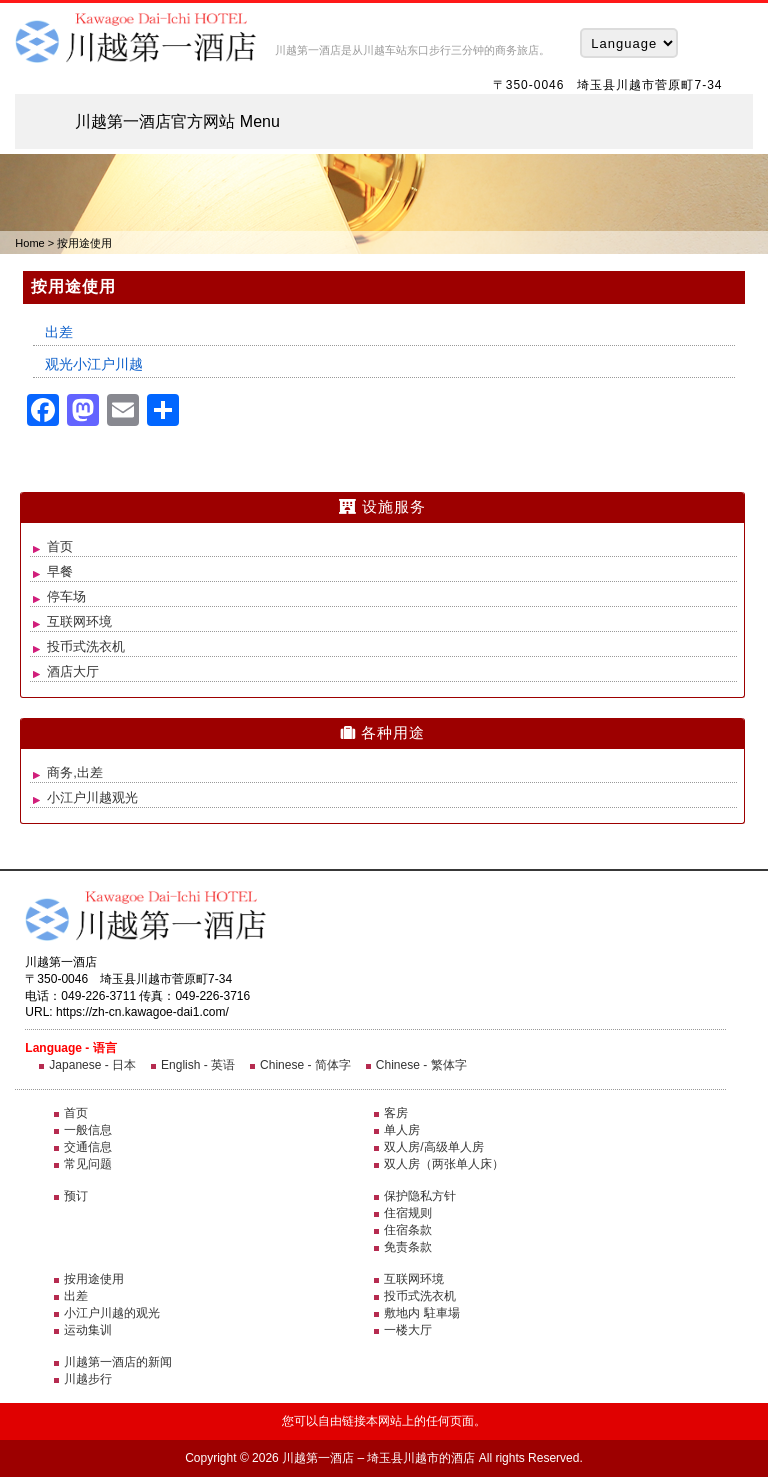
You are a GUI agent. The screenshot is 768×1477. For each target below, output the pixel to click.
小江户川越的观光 (112, 1313)
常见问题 (88, 1164)
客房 (396, 1113)
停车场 (66, 596)
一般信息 (88, 1130)
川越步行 (88, 1379)
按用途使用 (94, 1279)
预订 (76, 1196)
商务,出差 (75, 772)
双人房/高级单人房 (433, 1147)
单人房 (402, 1130)
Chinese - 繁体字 (421, 1065)
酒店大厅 (73, 671)
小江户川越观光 (92, 797)
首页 (60, 546)
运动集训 (88, 1330)
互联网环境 (79, 621)
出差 (59, 332)
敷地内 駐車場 (421, 1313)
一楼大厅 (408, 1330)
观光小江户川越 (94, 364)
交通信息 (88, 1147)
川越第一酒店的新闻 (118, 1362)
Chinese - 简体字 (305, 1065)
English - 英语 (198, 1065)
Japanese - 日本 (92, 1065)
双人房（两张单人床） (444, 1164)
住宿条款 (408, 1230)
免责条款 (408, 1247)
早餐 (60, 571)
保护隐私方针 (420, 1196)
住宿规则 (408, 1213)
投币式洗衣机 (86, 646)
